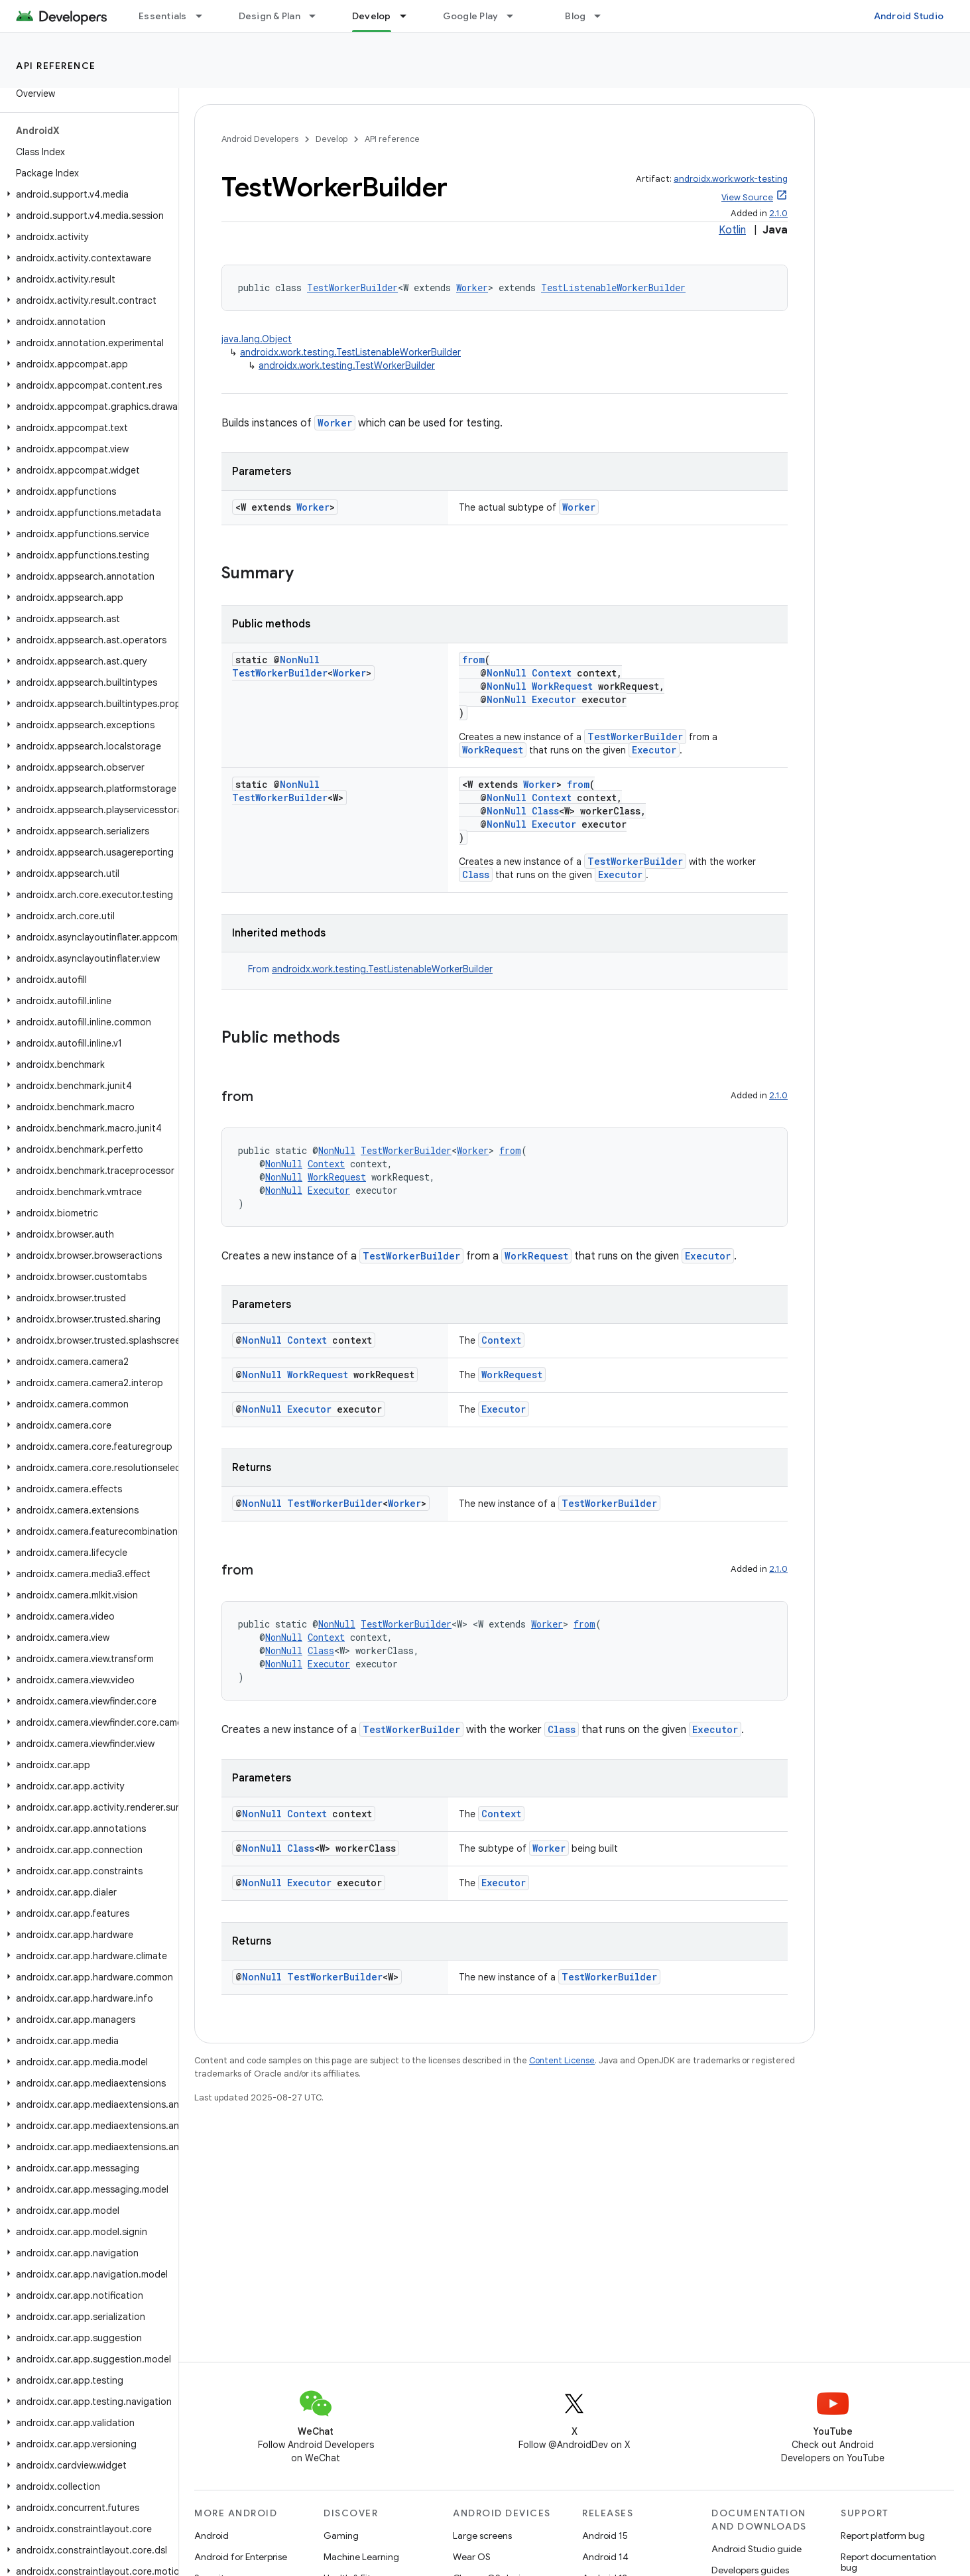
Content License (562, 2060)
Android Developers (259, 139)
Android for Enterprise (240, 2557)
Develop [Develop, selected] (371, 16)
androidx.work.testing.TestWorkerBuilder (347, 365)
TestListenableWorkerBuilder (613, 287)
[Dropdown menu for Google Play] (516, 16)
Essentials (163, 16)
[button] (86, 194)
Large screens (482, 2536)
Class (545, 811)
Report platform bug (883, 2536)
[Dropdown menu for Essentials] (205, 16)
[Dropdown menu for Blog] (603, 16)
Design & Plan (269, 16)
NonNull (300, 659)
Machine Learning (361, 2557)
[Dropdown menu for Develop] (409, 16)
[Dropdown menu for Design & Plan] (318, 16)
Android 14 (605, 2557)
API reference (56, 66)
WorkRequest (562, 686)
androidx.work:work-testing (731, 178)
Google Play (471, 16)
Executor (554, 699)
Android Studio (909, 16)
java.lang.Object (256, 339)
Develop (331, 139)
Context (552, 673)
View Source (747, 197)
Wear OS (472, 2557)
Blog (575, 16)
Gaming (341, 2536)
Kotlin (732, 230)
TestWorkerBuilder (352, 287)
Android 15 (605, 2536)
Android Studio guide (756, 2549)
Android (211, 2536)
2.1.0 (778, 213)
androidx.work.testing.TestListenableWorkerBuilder (350, 352)
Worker (472, 287)
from (473, 659)
